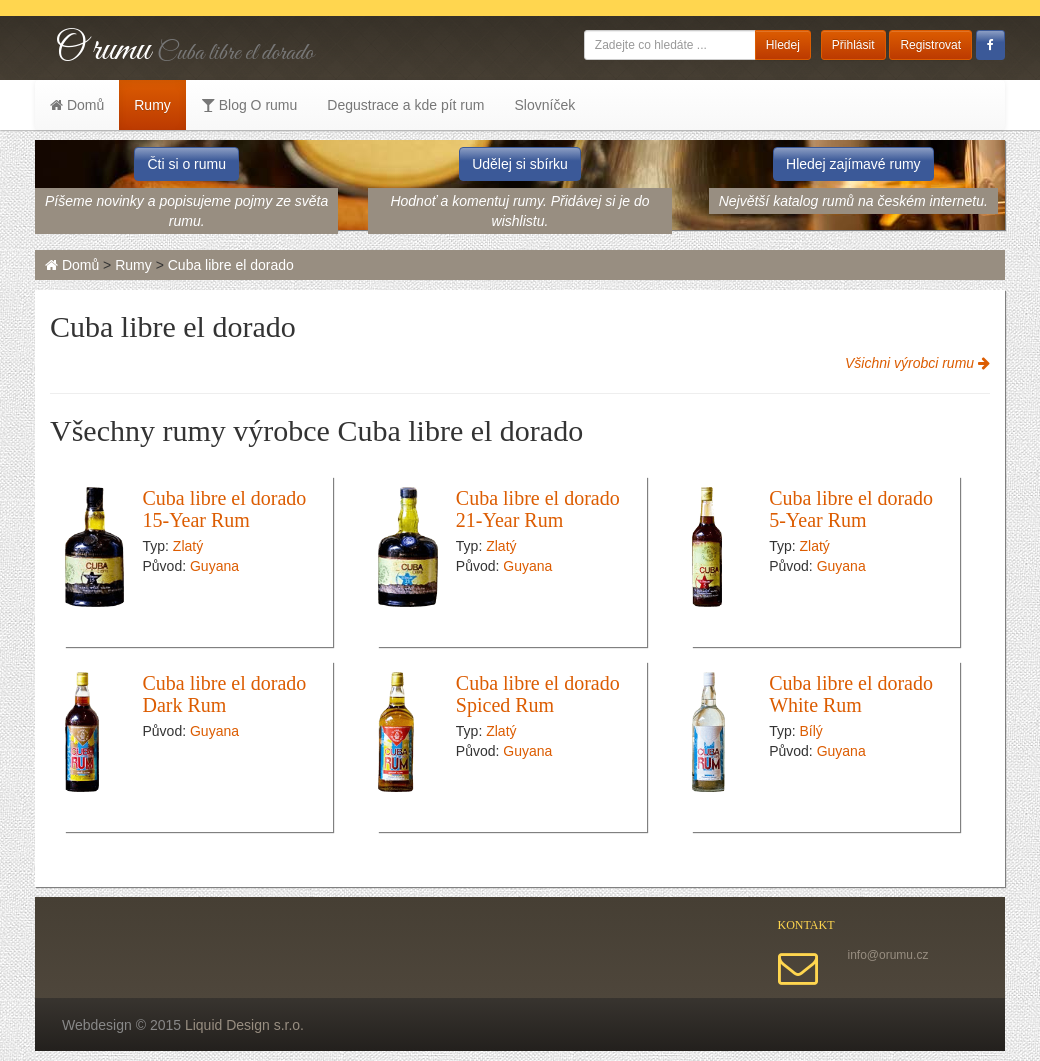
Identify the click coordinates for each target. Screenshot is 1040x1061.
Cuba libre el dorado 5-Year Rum (851, 509)
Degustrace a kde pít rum (405, 105)
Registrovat (930, 45)
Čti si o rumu (186, 164)
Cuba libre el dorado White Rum (851, 694)
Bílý (811, 731)
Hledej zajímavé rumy (853, 164)
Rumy (152, 105)
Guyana (214, 566)
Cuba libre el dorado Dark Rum (225, 694)
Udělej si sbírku (520, 164)
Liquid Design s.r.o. (244, 1025)
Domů (77, 105)
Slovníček (544, 105)
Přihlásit (853, 45)
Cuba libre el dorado (231, 265)
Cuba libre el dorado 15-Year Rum (225, 509)
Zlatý (188, 546)
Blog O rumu (249, 105)
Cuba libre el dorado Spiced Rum (538, 694)
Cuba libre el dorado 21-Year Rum (538, 509)
